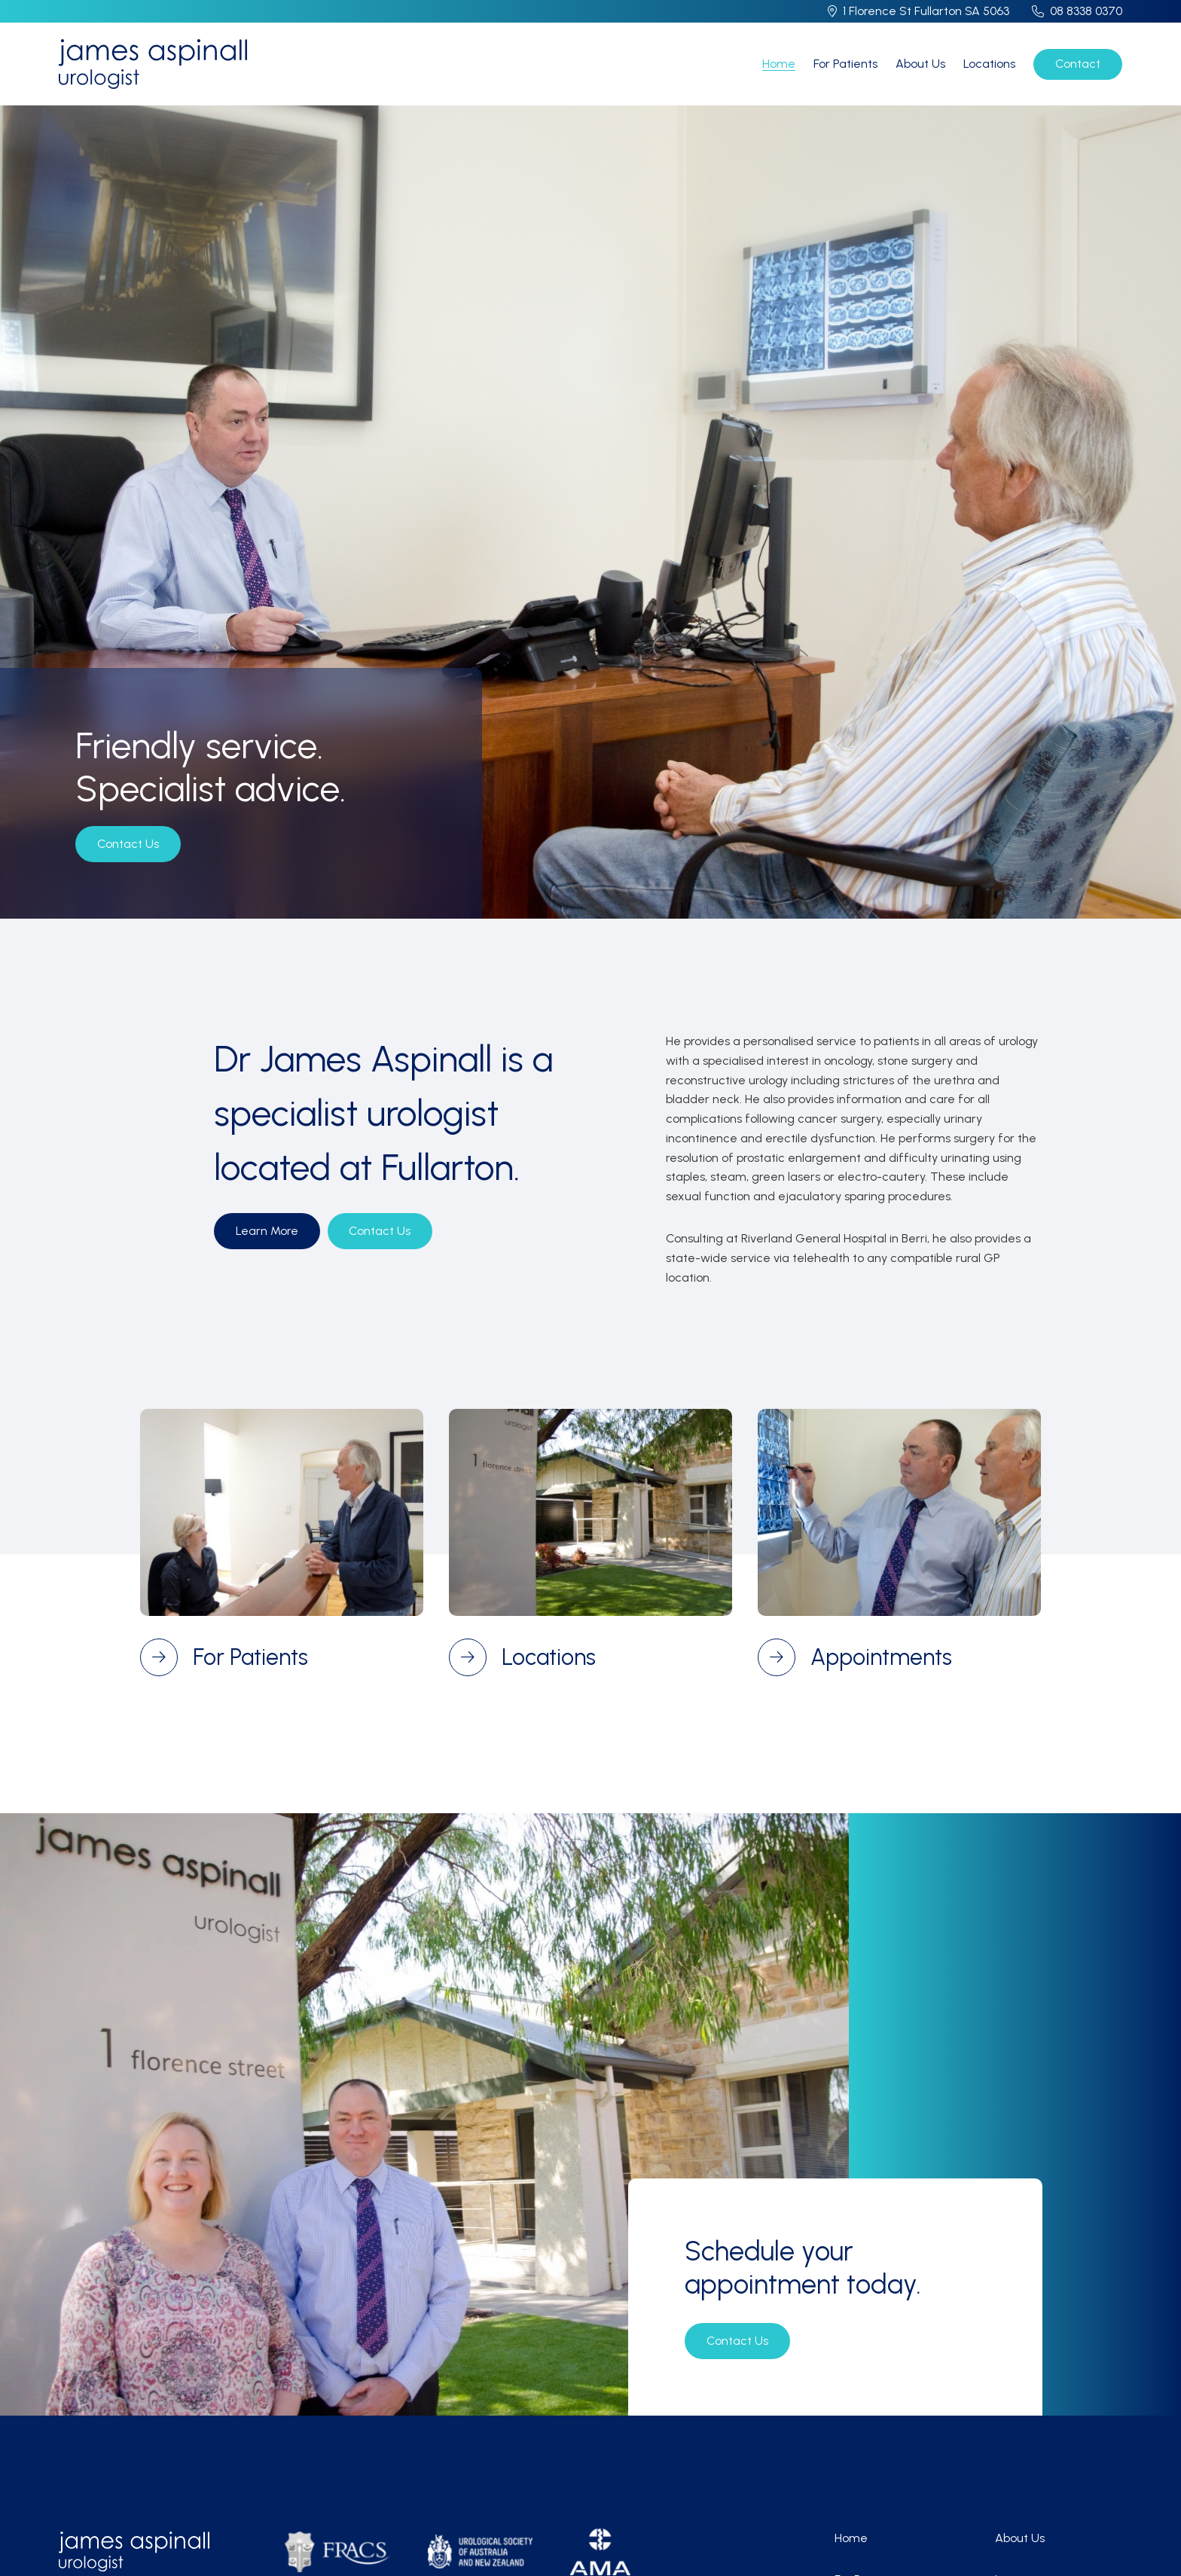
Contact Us (128, 844)
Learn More (267, 1231)
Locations (989, 63)
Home (778, 63)
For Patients (845, 63)
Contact (1077, 63)
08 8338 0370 (1086, 11)
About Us (920, 63)
